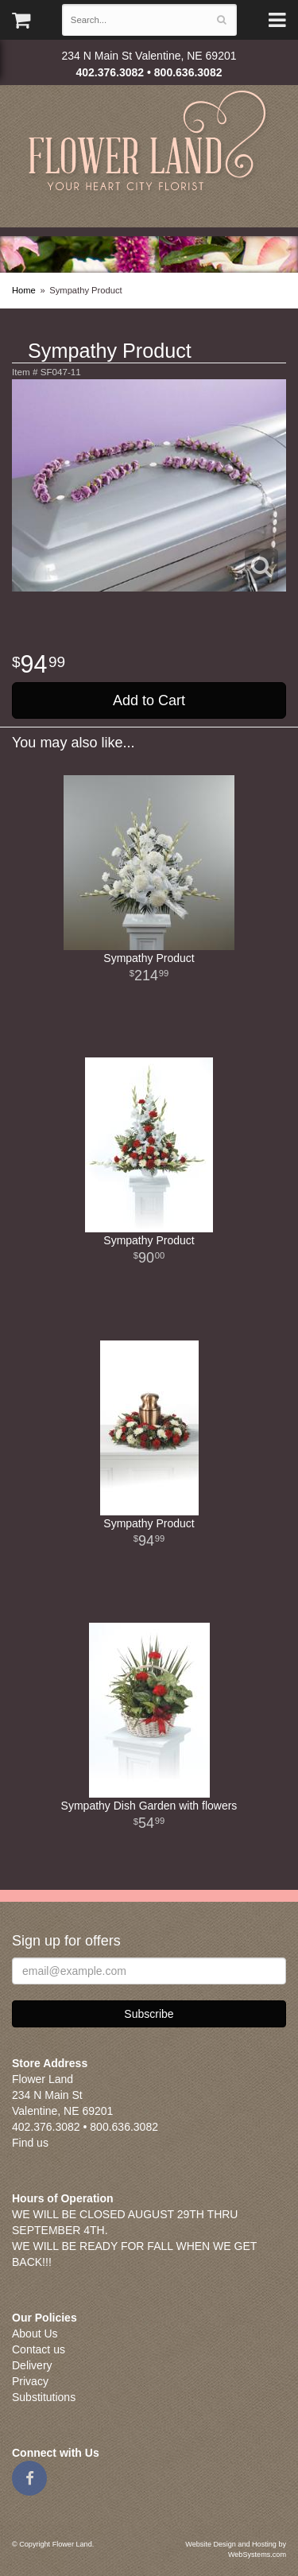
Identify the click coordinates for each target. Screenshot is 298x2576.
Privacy (30, 2381)
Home (24, 290)
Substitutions (43, 2397)
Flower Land (149, 143)
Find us (30, 2142)
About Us (35, 2333)
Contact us (38, 2349)
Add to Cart (149, 700)
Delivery (32, 2365)
